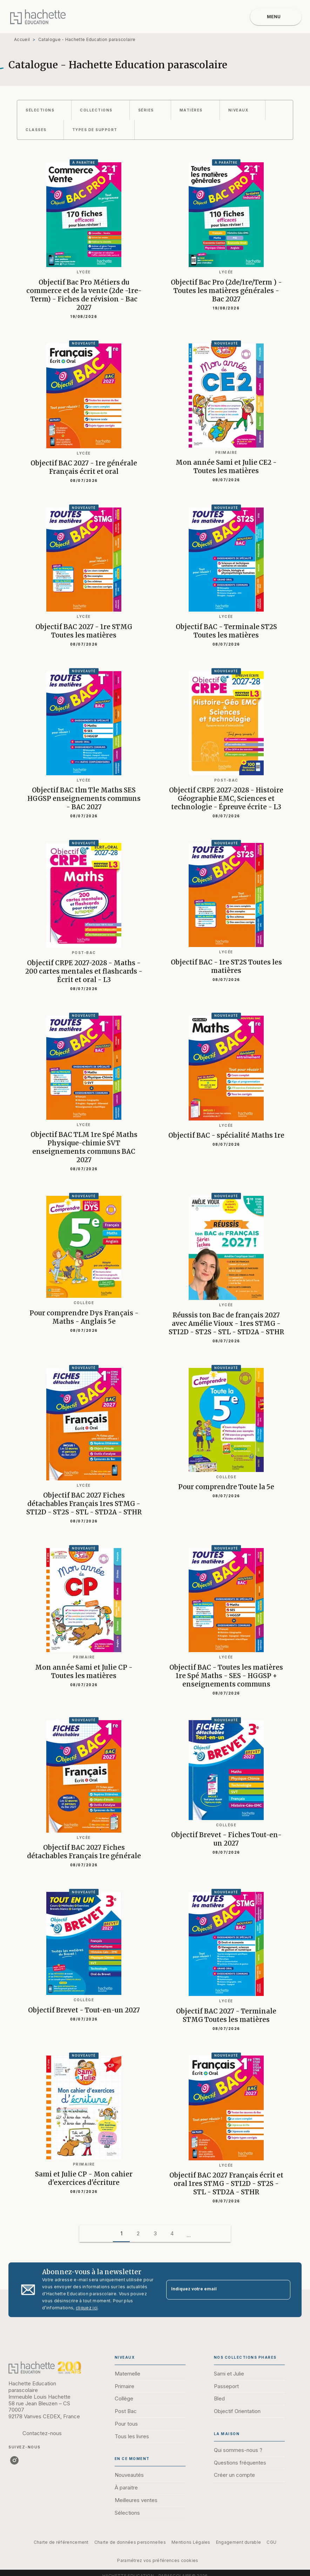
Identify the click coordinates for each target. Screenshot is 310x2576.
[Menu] (276, 16)
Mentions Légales (190, 2542)
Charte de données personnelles (130, 2542)
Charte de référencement (61, 2542)
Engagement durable (238, 2542)
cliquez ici (86, 2307)
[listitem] (14, 2460)
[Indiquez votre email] (219, 2289)
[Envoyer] (282, 2289)
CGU (271, 2542)
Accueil (22, 39)
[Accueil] (37, 16)
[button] (44, 110)
